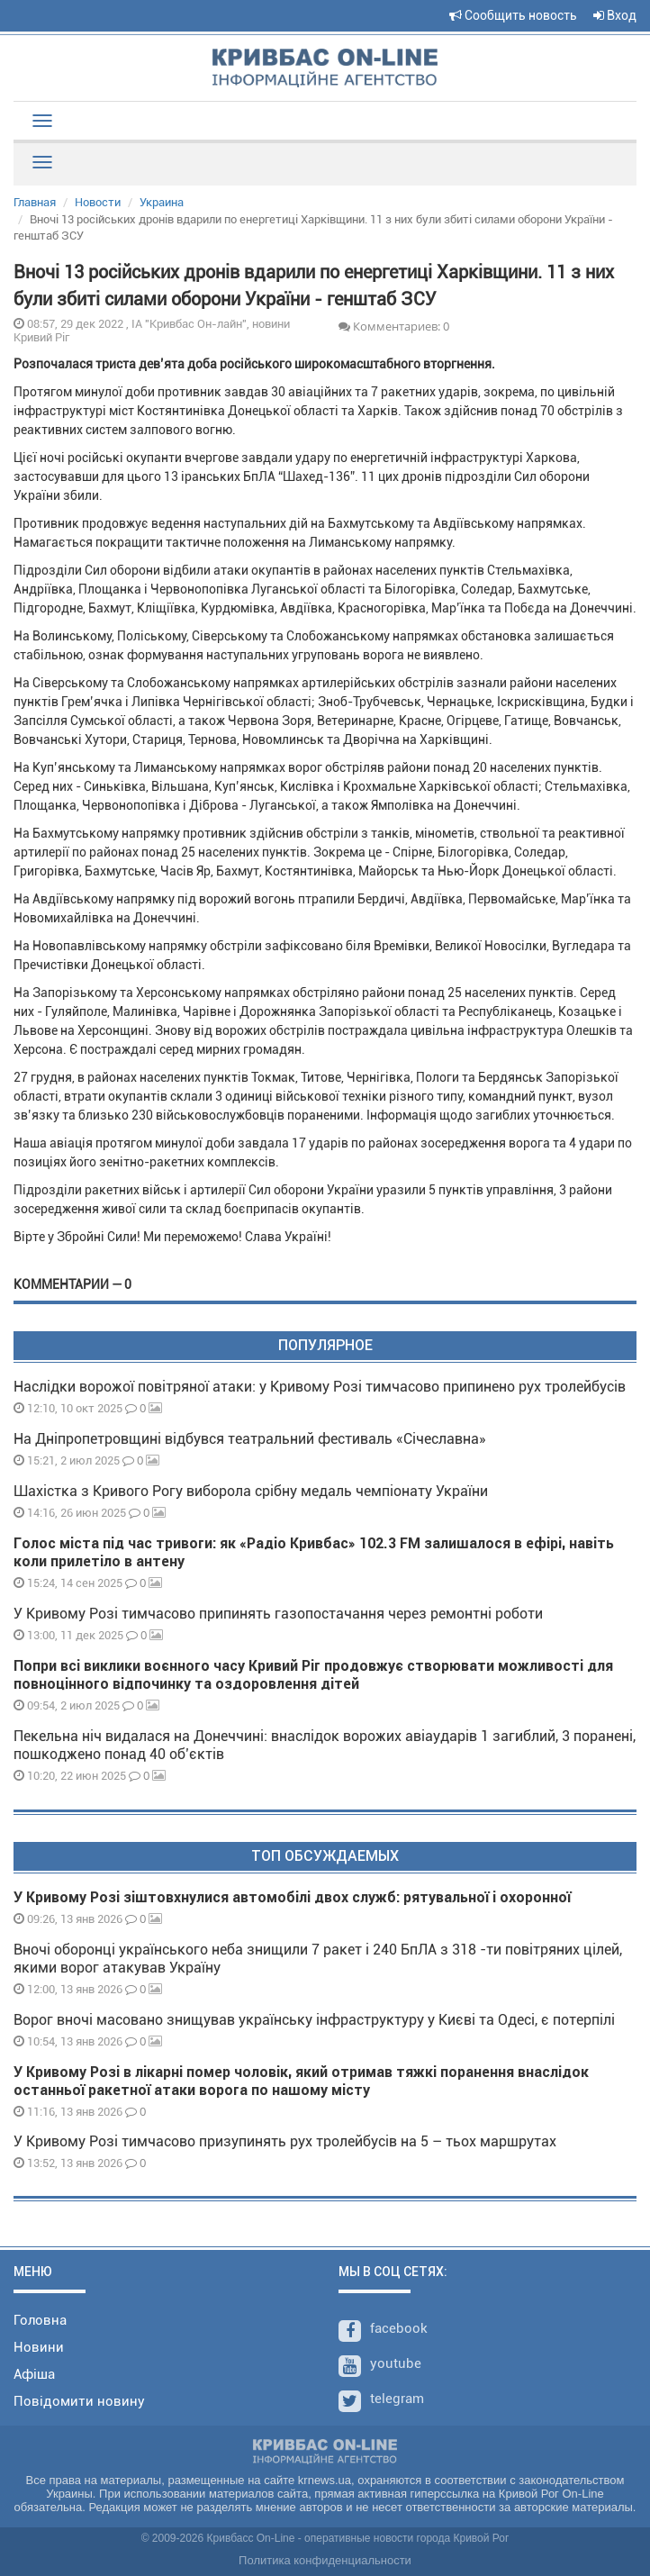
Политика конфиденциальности (325, 2560)
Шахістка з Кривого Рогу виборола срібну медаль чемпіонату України (251, 1491)
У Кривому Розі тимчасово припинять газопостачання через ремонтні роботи (278, 1613)
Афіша (34, 2374)
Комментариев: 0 (394, 326)
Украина (162, 202)
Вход (614, 15)
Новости (98, 202)
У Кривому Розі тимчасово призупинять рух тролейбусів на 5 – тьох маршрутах (287, 2141)
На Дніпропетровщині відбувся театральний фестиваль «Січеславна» (250, 1438)
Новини (39, 2347)
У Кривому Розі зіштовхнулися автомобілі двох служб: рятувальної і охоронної (292, 1897)
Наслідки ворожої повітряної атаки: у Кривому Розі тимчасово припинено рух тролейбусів (320, 1386)
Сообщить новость (513, 15)
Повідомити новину (79, 2401)
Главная (35, 202)
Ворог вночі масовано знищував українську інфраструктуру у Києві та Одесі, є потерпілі (314, 2019)
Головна (40, 2320)
